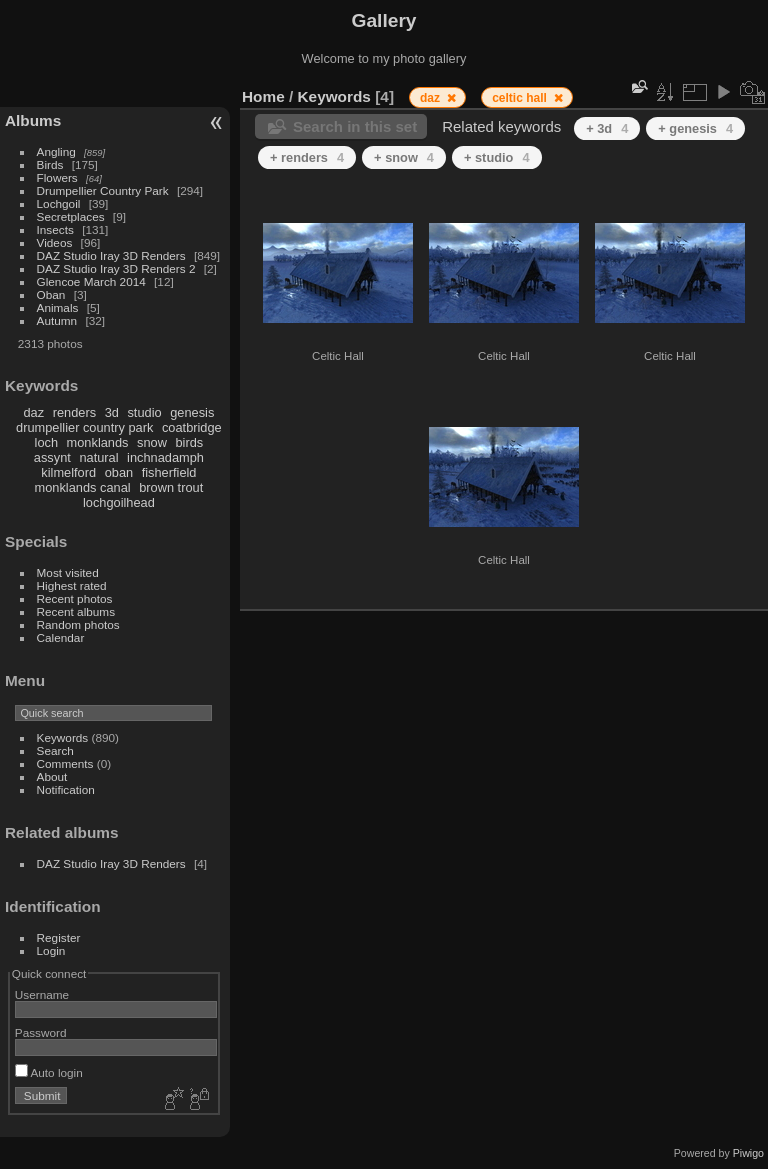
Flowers (57, 177)
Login (51, 950)
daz (34, 412)
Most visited (68, 572)
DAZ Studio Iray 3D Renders (111, 255)
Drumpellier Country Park (103, 190)
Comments (65, 763)
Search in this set (355, 126)
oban (119, 472)
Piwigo (748, 1153)
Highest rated (72, 585)
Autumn (57, 320)
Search (55, 750)
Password (41, 1032)
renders (74, 412)
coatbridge (192, 427)
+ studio (497, 157)
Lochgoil (59, 203)
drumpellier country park (84, 427)
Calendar (61, 637)
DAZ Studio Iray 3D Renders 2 (116, 268)
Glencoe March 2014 (91, 281)
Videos (55, 242)
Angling (56, 151)
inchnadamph (165, 457)
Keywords (63, 737)
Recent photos (75, 598)
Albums (33, 120)
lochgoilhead (119, 502)
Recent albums (76, 611)
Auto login (49, 1072)
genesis (192, 412)
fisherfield (169, 472)
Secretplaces (71, 216)
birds (189, 442)
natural (98, 457)
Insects (55, 229)
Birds (50, 164)
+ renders (307, 157)
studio (144, 412)
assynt (52, 457)
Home (263, 96)
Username (42, 994)
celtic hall (521, 98)
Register (59, 937)
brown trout (171, 487)
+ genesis (695, 128)
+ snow (404, 157)
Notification (66, 789)
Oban (51, 294)
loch (46, 442)
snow (152, 442)
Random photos (78, 624)
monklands (98, 442)
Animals (58, 307)
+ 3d (607, 128)
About (52, 776)
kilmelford (68, 472)
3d (112, 412)
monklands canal (83, 487)
